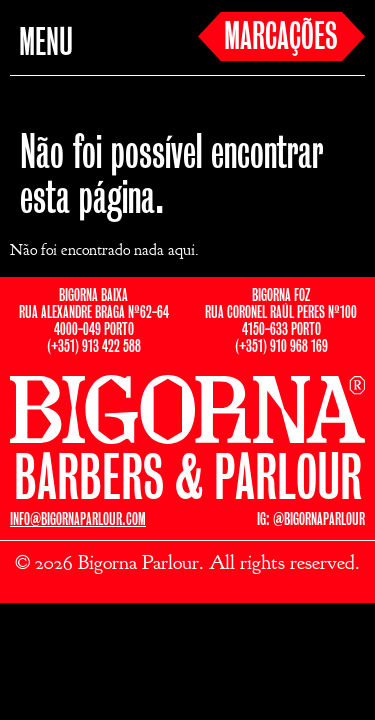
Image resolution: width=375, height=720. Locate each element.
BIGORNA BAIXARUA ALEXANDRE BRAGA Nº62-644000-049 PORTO (94, 312)
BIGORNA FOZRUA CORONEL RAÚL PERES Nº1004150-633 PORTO (281, 312)
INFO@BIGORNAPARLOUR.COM (78, 519)
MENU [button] (46, 44)
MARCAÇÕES (281, 38)
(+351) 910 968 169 (281, 346)
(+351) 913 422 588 (94, 346)
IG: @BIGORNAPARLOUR (311, 519)
